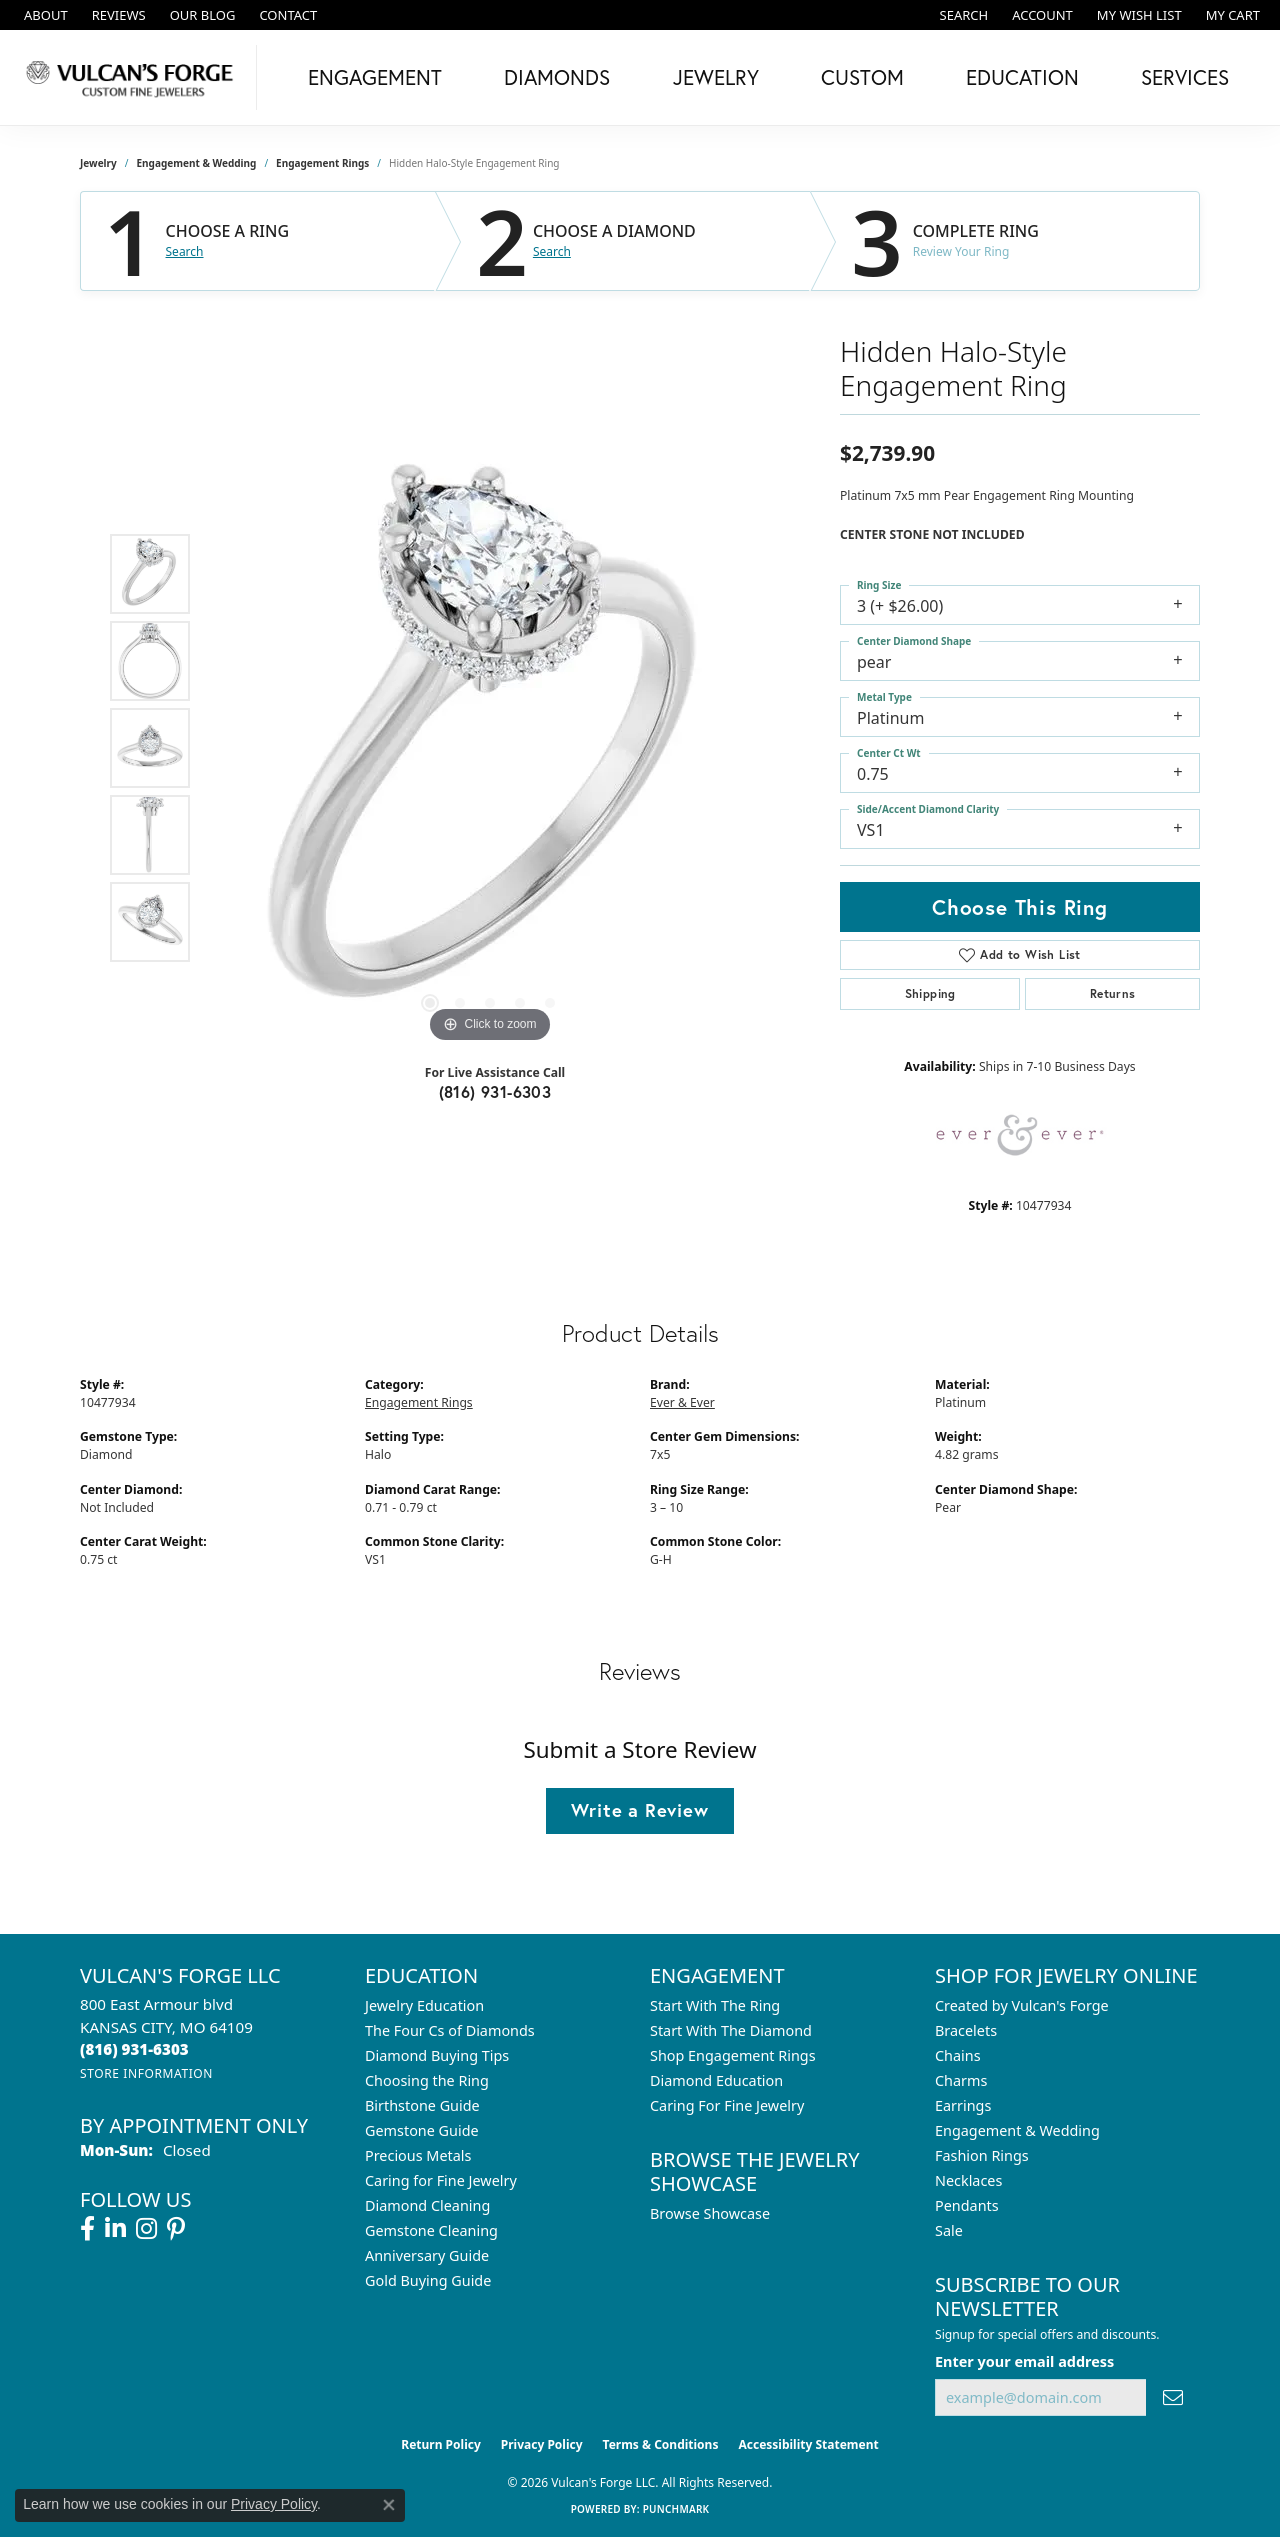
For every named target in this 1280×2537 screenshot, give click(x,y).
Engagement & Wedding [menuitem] (1017, 2130)
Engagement (375, 77)
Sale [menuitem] (949, 2230)
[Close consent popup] (389, 2505)
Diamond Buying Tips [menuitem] (437, 2055)
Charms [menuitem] (961, 2080)
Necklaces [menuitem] (968, 2180)
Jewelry (716, 77)
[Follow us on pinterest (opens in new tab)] (176, 2229)
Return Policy (441, 2444)
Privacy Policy (542, 2444)
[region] (490, 748)
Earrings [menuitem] (963, 2105)
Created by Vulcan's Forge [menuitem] (1022, 2005)
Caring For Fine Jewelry (727, 2105)
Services (1185, 77)
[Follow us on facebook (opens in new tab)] (87, 2229)
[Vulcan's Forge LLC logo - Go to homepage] (133, 77)
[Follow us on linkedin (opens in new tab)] (115, 2229)
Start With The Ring (715, 2005)
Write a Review (639, 1810)
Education (1022, 77)
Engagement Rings (322, 163)
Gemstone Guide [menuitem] (422, 2130)
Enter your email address (1024, 2361)
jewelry (98, 163)
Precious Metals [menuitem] (418, 2155)
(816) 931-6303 (495, 1091)
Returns (1113, 993)
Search (185, 252)
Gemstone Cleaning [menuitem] (431, 2230)
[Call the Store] (134, 2049)
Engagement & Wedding (197, 163)
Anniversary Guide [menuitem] (427, 2255)
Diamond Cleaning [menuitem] (427, 2205)
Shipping (930, 993)
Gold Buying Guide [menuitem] (428, 2280)
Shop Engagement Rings (733, 2055)
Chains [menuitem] (958, 2055)
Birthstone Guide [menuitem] (422, 2105)
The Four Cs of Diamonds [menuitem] (450, 2030)
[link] (44, 15)
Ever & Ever (682, 1402)
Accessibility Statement (808, 2444)
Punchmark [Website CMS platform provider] (676, 2509)
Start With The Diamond (731, 2030)
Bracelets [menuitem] (966, 2030)
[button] (962, 15)
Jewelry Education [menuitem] (424, 2005)
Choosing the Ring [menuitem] (427, 2080)
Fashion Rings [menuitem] (982, 2155)
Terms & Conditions (661, 2444)
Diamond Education (716, 2080)
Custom (862, 77)
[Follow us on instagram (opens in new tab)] (146, 2229)
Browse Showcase (710, 2213)
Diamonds (557, 77)
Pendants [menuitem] (967, 2205)
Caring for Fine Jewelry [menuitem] (441, 2180)
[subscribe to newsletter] (1173, 2397)
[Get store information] (146, 2073)
